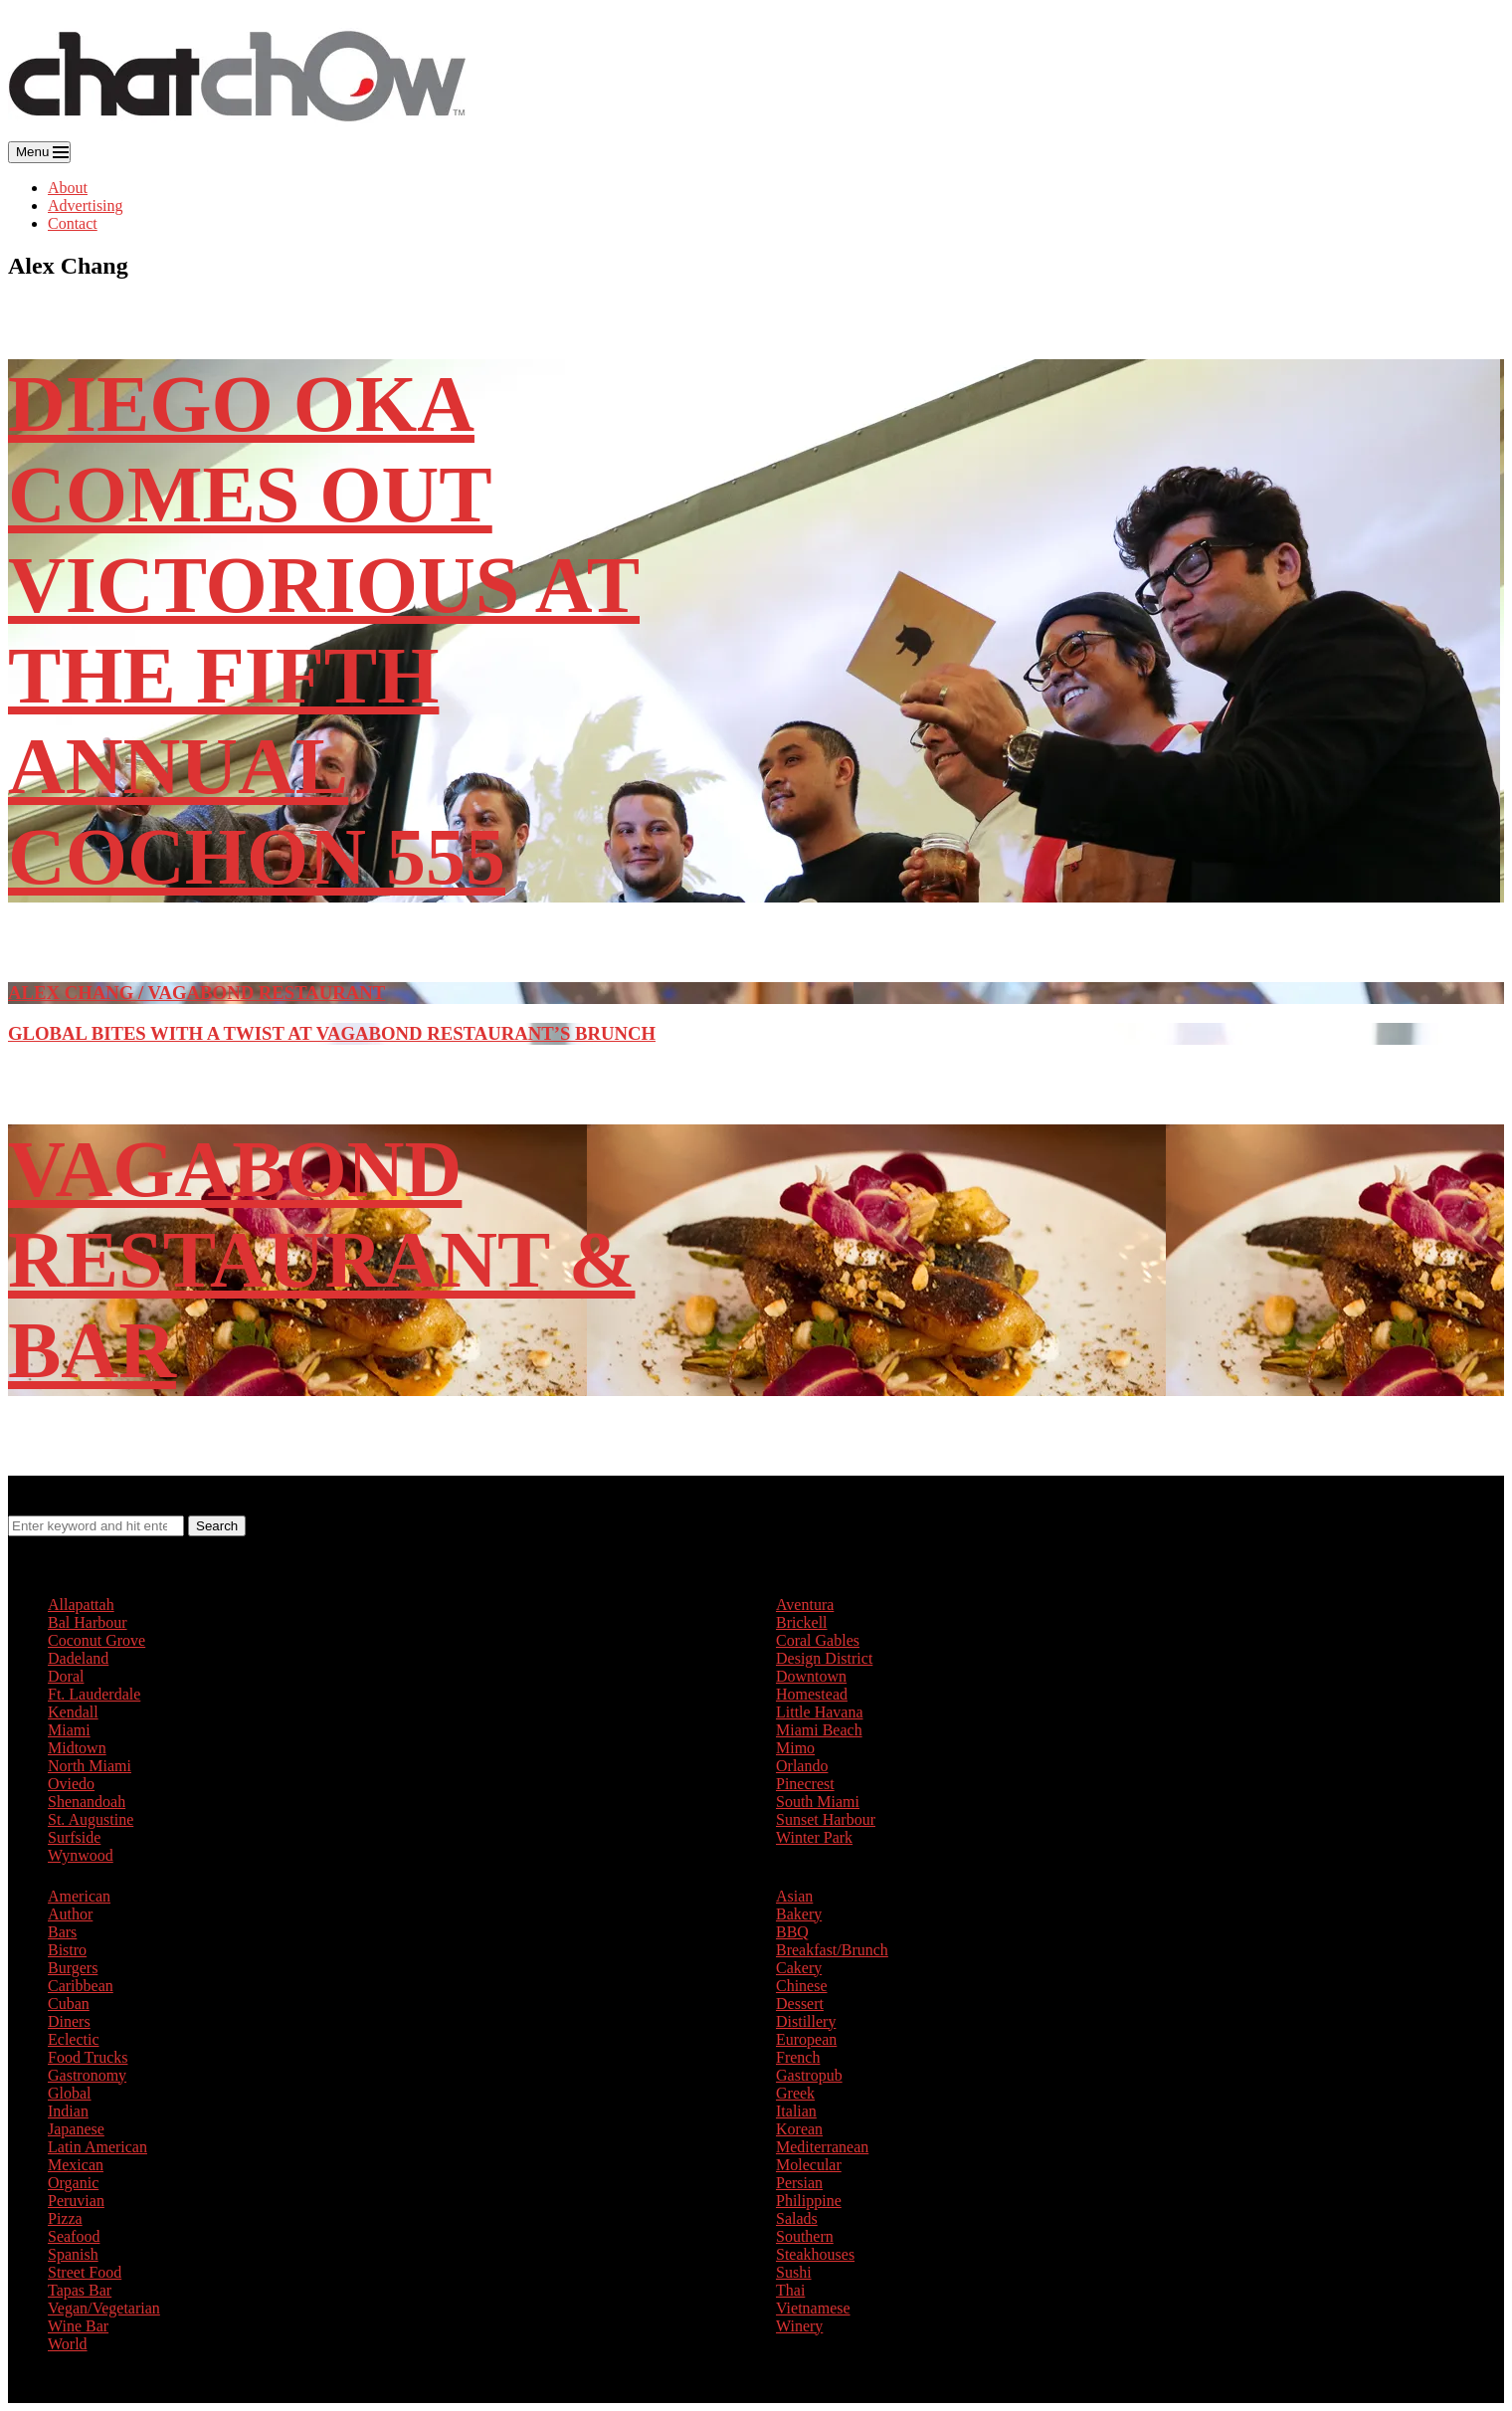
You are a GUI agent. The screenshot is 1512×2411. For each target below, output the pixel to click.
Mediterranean (822, 2146)
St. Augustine (90, 1819)
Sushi (794, 2272)
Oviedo (71, 1783)
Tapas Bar (79, 2290)
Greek (795, 2093)
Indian (68, 2111)
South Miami (817, 1801)
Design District (824, 1658)
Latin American (97, 2146)
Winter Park (814, 1837)
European (806, 2039)
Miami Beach (819, 1729)
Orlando (802, 1765)
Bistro (67, 1949)
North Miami (89, 1765)
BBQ (792, 1931)
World (68, 2343)
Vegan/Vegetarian (104, 2308)
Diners (69, 2021)
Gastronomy (87, 2075)
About (68, 187)
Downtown (811, 1676)
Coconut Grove (96, 1640)
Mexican (75, 2164)
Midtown (77, 1747)
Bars (62, 1931)
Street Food (84, 2272)
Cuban (69, 2003)
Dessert (800, 2003)
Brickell (802, 1622)
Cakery (799, 1967)
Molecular (809, 2164)
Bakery (799, 1914)
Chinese (802, 1985)
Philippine (809, 2200)
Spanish (73, 2254)
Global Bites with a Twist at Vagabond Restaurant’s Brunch (332, 1033)
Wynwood (80, 1855)
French (798, 2057)
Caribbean (80, 1985)
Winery (799, 2325)
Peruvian (76, 2200)
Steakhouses (815, 2254)
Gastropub (809, 2075)
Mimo (795, 1747)
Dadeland (78, 1658)
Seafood (73, 2236)
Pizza (65, 2218)
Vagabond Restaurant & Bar (321, 1259)
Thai (790, 2290)
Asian (794, 1896)
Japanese (76, 2128)
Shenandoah (86, 1801)
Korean (799, 2128)
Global (70, 2093)
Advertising (85, 205)
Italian (796, 2111)
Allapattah (81, 1604)
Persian (799, 2182)
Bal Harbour (87, 1622)
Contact (72, 223)
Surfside (74, 1837)
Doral (66, 1676)
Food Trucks (87, 2057)
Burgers (72, 1967)
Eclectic (73, 2039)
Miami (69, 1729)
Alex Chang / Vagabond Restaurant (196, 992)
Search (217, 1525)
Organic (73, 2182)
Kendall (73, 1712)
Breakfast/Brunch (832, 1949)
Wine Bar (78, 2325)
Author (70, 1914)
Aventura (805, 1604)
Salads (797, 2218)
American (79, 1896)
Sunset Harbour (825, 1819)
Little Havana (819, 1712)
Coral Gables (817, 1640)
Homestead (812, 1694)
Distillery (806, 2021)
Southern (805, 2236)
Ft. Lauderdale (94, 1694)
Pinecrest (805, 1783)
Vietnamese (813, 2308)
